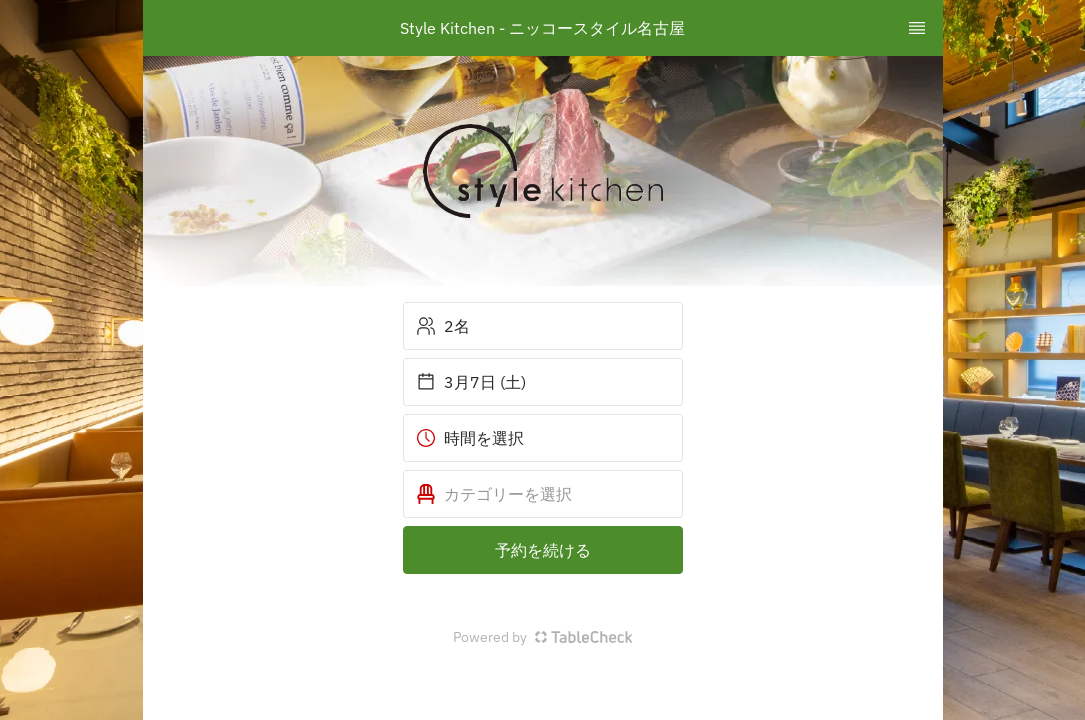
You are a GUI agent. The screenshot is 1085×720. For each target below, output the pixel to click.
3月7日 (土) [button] (471, 382)
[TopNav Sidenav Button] (917, 28)
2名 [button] (443, 326)
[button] (543, 494)
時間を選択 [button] (470, 438)
